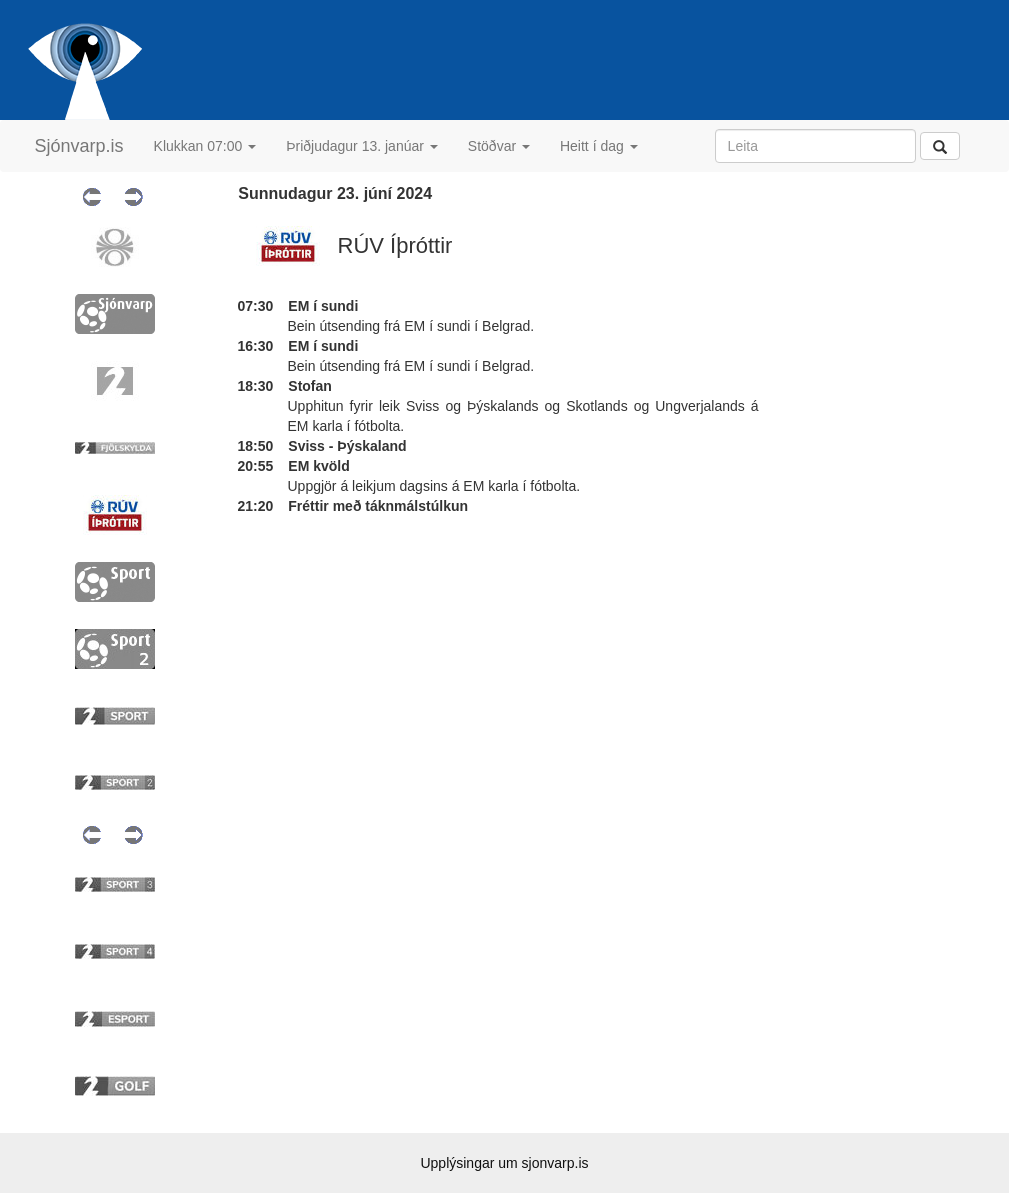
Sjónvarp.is (79, 146)
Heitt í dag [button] (599, 146)
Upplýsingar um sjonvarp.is (504, 1163)
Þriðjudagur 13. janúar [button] (362, 146)
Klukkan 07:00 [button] (205, 146)
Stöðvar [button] (499, 146)
